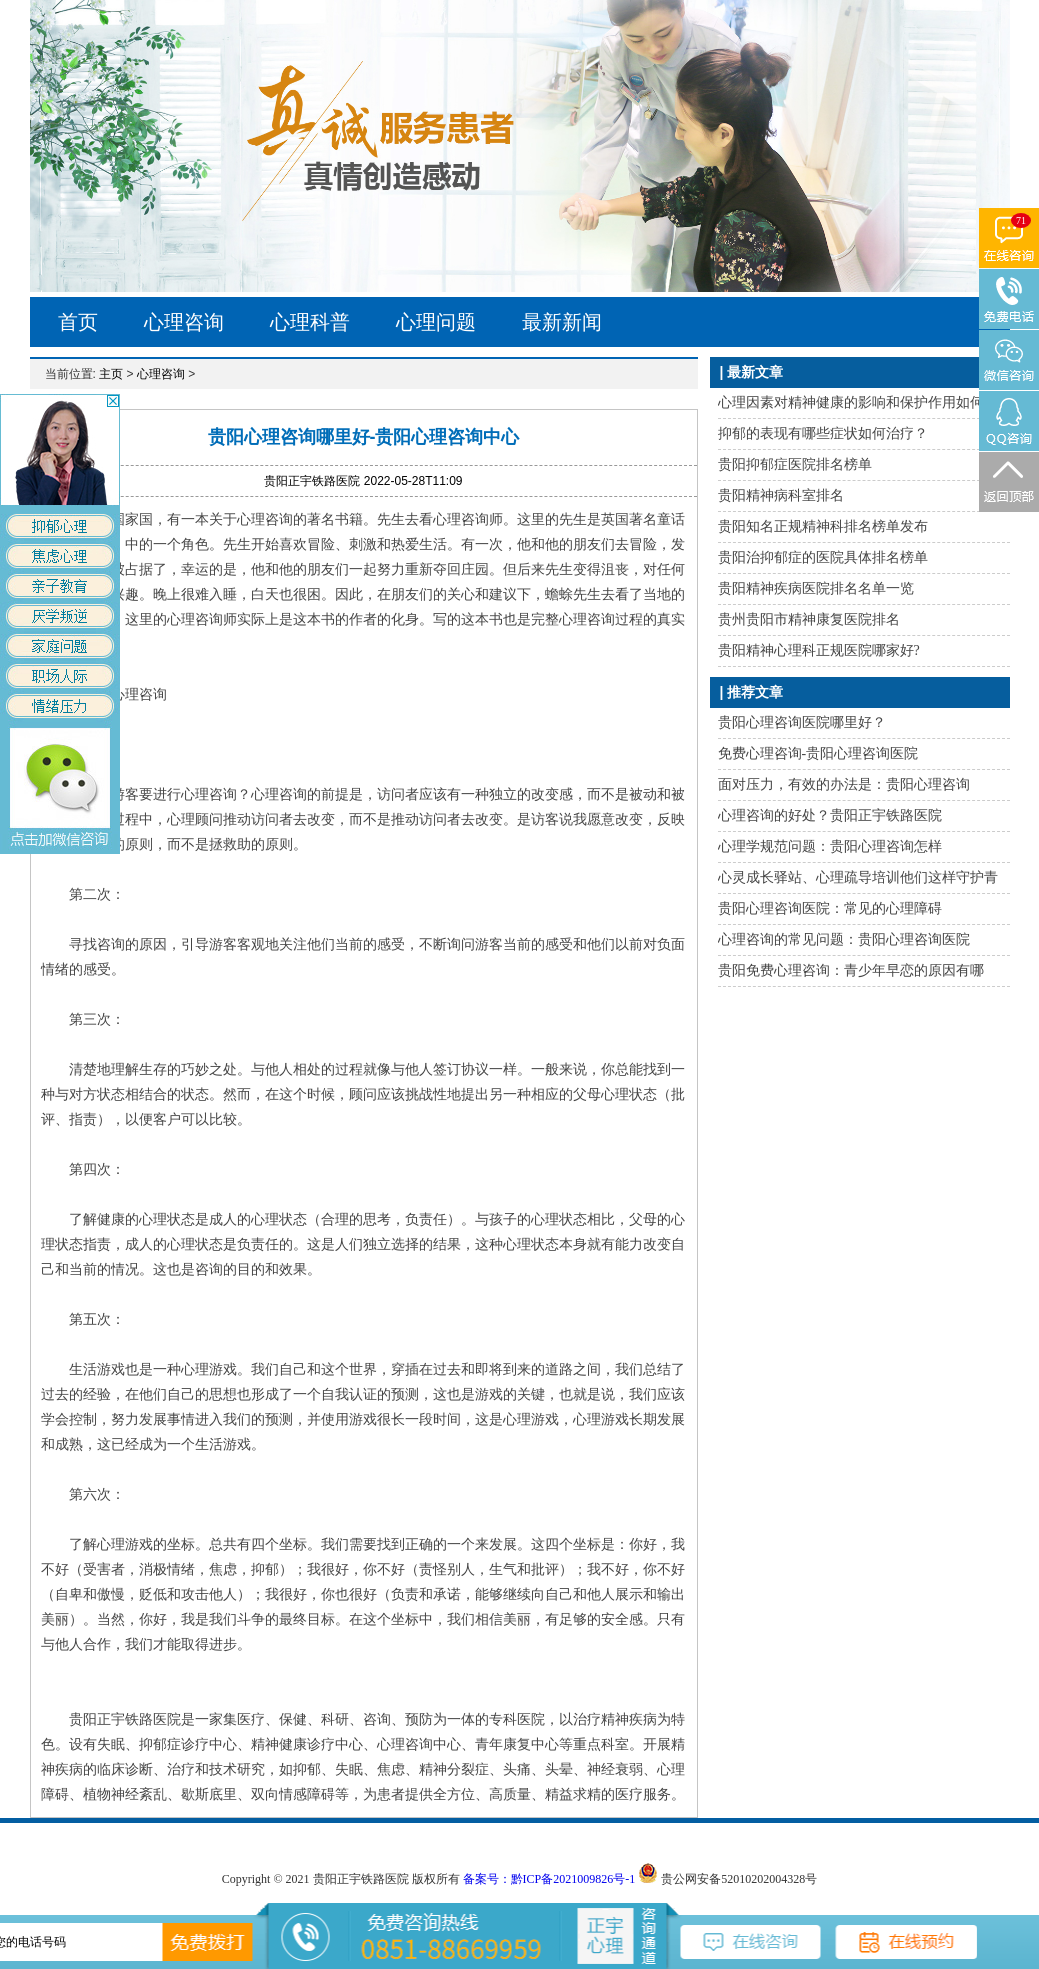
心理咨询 (184, 322)
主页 (111, 374)
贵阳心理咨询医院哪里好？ (802, 722)
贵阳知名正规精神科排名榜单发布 (823, 526)
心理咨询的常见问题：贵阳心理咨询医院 (844, 939)
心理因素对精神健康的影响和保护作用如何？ (858, 402)
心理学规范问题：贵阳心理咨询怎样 (830, 846)
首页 (78, 322)
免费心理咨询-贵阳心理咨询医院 (818, 753)
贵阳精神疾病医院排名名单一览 (816, 588)
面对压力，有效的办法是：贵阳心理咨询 (844, 784)
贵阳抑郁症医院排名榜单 (795, 464)
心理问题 (436, 322)
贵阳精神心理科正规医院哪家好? (819, 650)
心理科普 (310, 322)
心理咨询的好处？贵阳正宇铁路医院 (830, 815)
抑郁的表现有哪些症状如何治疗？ (823, 433)
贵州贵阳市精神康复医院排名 (809, 619)
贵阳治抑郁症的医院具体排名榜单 (823, 557)
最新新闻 (562, 322)
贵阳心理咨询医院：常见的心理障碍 (830, 908)
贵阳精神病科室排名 (781, 495)
